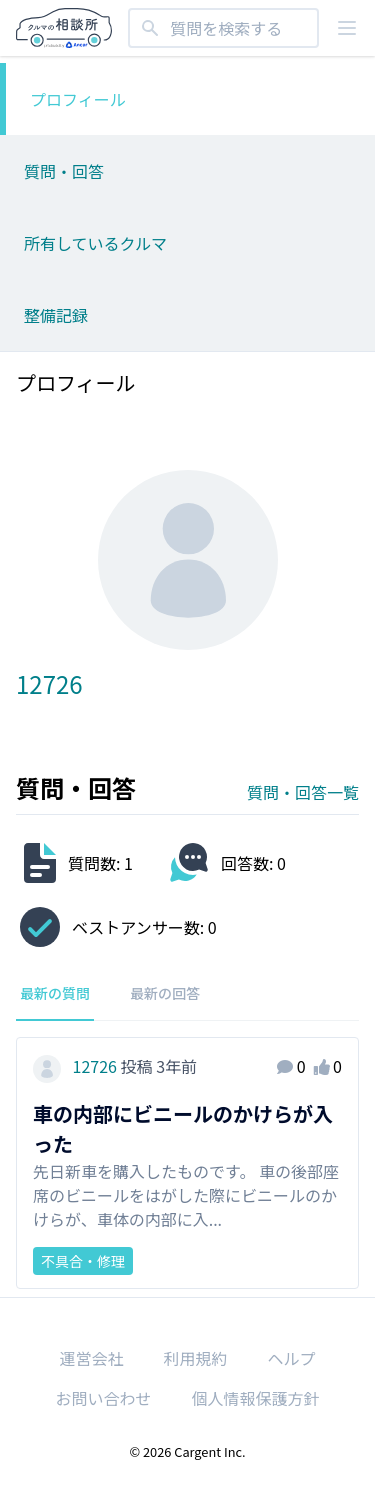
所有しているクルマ (95, 243)
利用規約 (195, 1358)
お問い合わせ (103, 1398)
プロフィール (78, 99)
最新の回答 (165, 993)
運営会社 (91, 1358)
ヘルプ (292, 1358)
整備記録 (56, 315)
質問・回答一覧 (303, 792)
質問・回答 (64, 171)
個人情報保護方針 (256, 1398)
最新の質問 (55, 993)
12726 (77, 1066)
